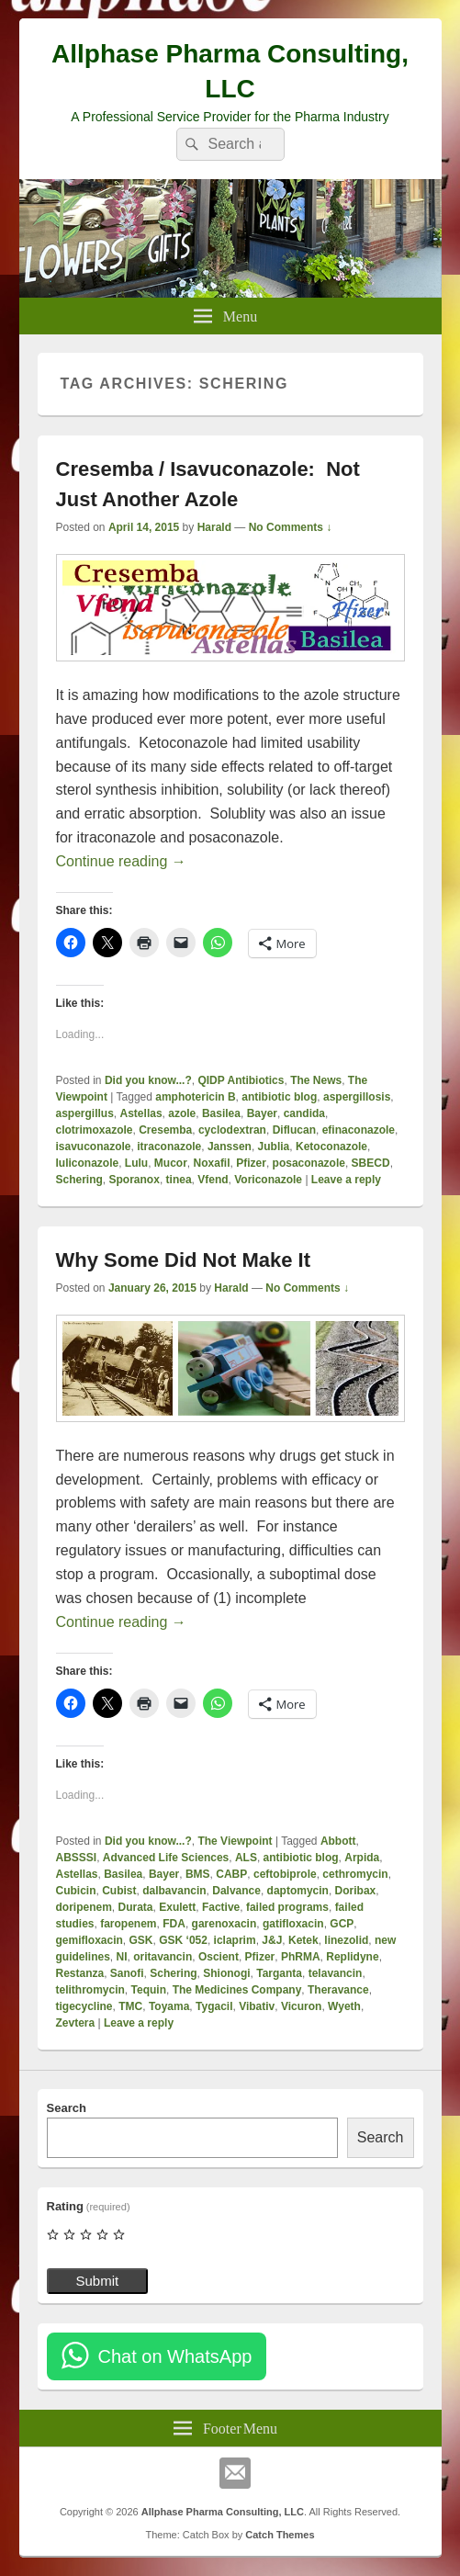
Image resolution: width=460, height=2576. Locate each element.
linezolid (346, 1940)
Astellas (141, 1113)
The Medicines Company (237, 1989)
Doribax (355, 1890)
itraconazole (169, 1146)
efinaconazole (358, 1130)
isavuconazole (93, 1146)
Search (66, 2108)
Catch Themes (279, 2534)
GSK (141, 1940)
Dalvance (236, 1890)
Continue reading (121, 861)
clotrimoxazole (94, 1130)
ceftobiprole (285, 1874)
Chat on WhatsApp (175, 2356)
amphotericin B (195, 1096)
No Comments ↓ (290, 527)
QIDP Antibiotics (240, 1080)
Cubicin (76, 1890)
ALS (246, 1857)
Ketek (303, 1940)
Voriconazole (268, 1179)
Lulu (136, 1163)
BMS (197, 1874)
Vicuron (301, 2006)
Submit (97, 2280)
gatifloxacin (293, 1923)
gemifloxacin (89, 1940)
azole (182, 1113)
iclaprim (235, 1940)
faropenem (128, 1923)
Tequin (148, 1989)
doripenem (84, 1907)
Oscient (218, 1956)
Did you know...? (148, 1080)
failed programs (287, 1907)
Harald (214, 527)
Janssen (230, 1146)
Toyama (169, 2006)
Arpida (361, 1857)
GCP (341, 1923)
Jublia (274, 1146)
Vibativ (257, 2006)
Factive (221, 1907)
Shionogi (226, 1973)
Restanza (80, 1973)
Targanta (279, 1973)
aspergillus (85, 1113)
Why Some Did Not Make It (183, 1259)
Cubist (119, 1890)
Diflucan (294, 1130)
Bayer (262, 1113)
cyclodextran (232, 1130)
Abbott (338, 1841)
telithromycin (90, 1989)
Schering (79, 1179)
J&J (272, 1940)
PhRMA (300, 1956)
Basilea (221, 1113)
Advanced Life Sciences (166, 1857)
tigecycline (84, 2006)
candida (304, 1113)
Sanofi (127, 1973)
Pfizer (251, 1163)
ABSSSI (76, 1857)
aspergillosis (356, 1096)
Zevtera (75, 2023)
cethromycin (354, 1874)
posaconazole (309, 1163)
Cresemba (165, 1130)
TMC (130, 2006)
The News (316, 1080)
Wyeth (344, 2006)
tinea (179, 1179)
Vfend (212, 1179)
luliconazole (87, 1163)
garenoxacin (224, 1923)
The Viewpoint (234, 1841)
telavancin (336, 1973)
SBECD (371, 1163)
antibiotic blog (279, 1096)
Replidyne (352, 1956)
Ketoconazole (331, 1146)
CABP (231, 1874)
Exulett (177, 1907)
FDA (174, 1923)
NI (122, 1956)
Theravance (338, 1989)
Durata (135, 1907)
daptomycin (298, 1890)
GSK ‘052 (183, 1940)
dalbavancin (174, 1890)
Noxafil (212, 1163)
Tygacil (214, 2006)
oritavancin (162, 1956)
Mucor (170, 1163)
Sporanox (134, 1179)
